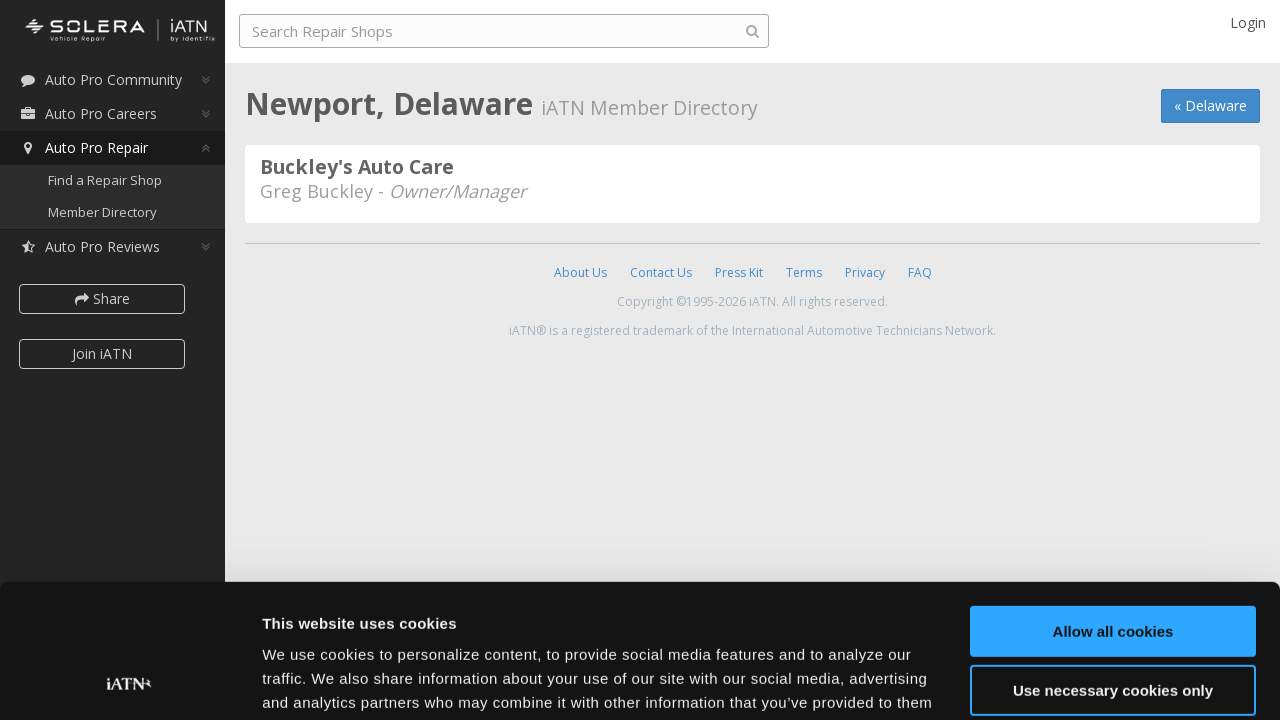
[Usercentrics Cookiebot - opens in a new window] (129, 681)
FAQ (920, 272)
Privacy (865, 272)
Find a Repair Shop (105, 180)
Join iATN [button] (102, 353)
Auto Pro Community (100, 79)
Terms (804, 272)
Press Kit (739, 272)
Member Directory (102, 212)
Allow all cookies (1113, 506)
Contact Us (661, 272)
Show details (308, 680)
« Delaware (1210, 105)
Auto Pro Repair (83, 147)
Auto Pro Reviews (89, 246)
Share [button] (102, 298)
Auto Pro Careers (88, 113)
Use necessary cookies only (1113, 564)
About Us (580, 272)
